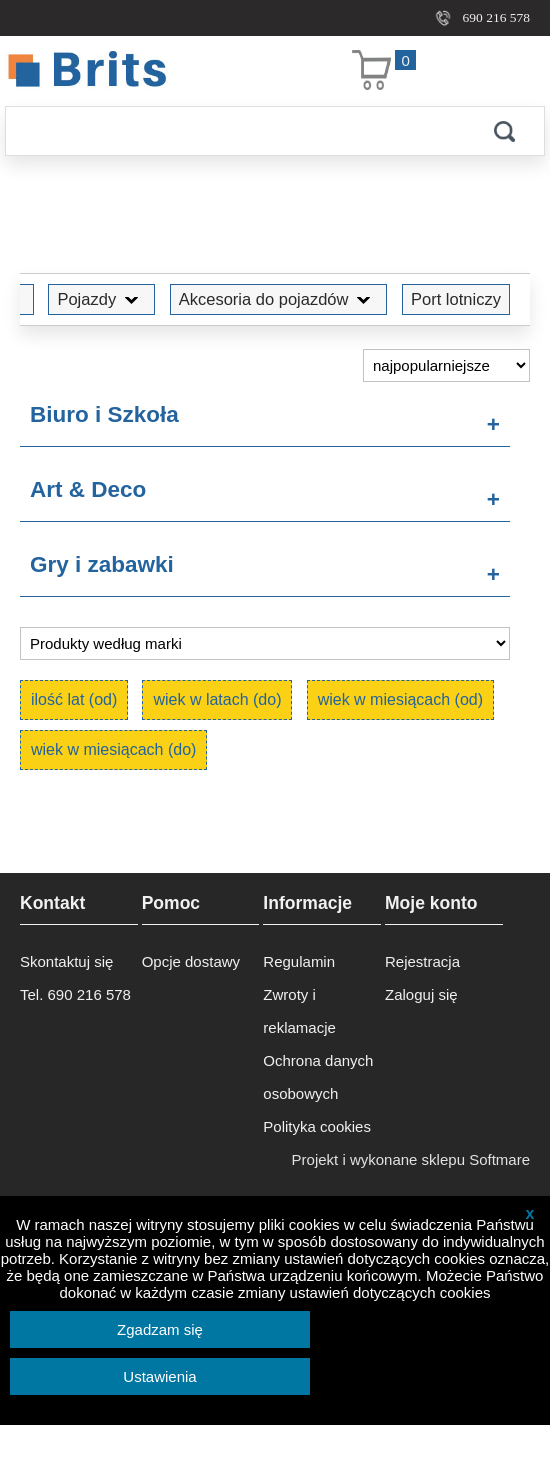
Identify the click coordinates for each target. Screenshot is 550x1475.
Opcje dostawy (191, 961)
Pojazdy (101, 299)
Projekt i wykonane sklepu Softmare (411, 1159)
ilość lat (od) (74, 699)
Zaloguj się (421, 994)
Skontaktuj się (66, 961)
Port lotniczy (456, 299)
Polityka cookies (317, 1126)
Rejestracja (422, 961)
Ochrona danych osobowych (318, 1077)
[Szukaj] (235, 131)
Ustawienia (159, 1376)
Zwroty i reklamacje (299, 1011)
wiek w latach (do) (217, 699)
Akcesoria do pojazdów (279, 299)
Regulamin (299, 961)
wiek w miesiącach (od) (400, 699)
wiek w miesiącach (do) (113, 749)
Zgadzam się (160, 1329)
